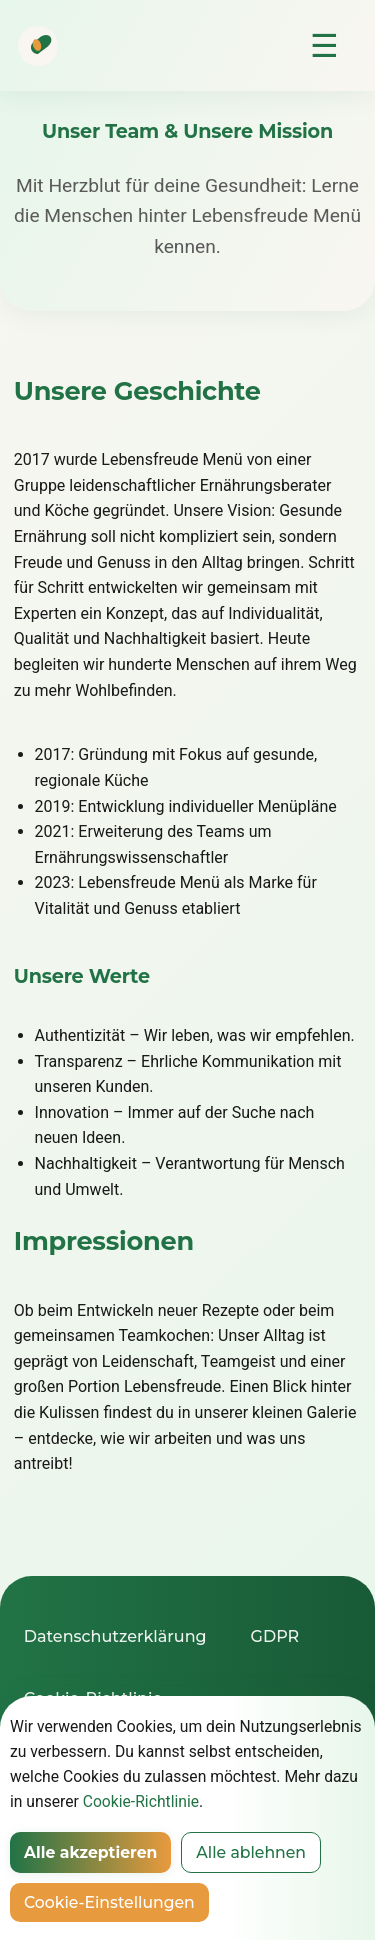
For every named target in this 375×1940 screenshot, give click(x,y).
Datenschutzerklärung (115, 1636)
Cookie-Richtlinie (141, 1801)
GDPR (275, 1636)
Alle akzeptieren (90, 1852)
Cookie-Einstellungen (109, 1902)
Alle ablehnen (251, 1852)
